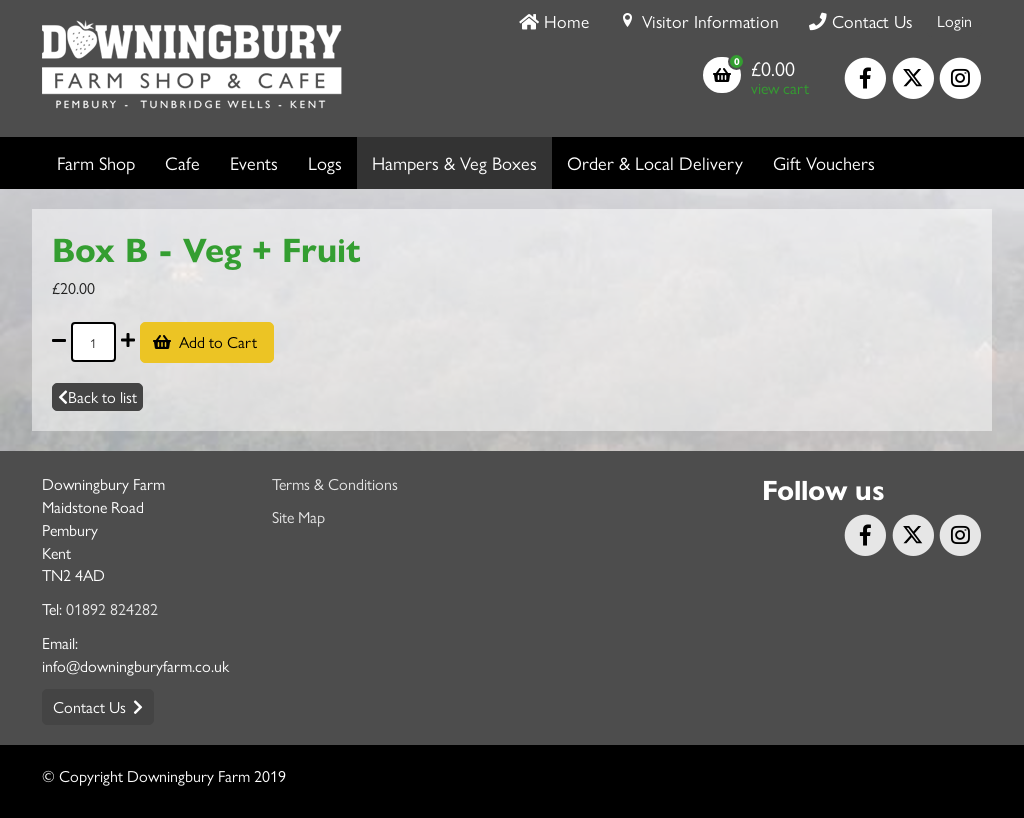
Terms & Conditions (335, 483)
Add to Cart (220, 341)
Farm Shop (96, 162)
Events (254, 162)
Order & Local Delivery (655, 162)
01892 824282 (112, 608)
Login (954, 20)
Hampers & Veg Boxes (454, 162)
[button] (756, 77)
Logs (325, 162)
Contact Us (89, 706)
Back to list (97, 396)
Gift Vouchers (824, 162)
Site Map (298, 516)
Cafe (182, 162)
